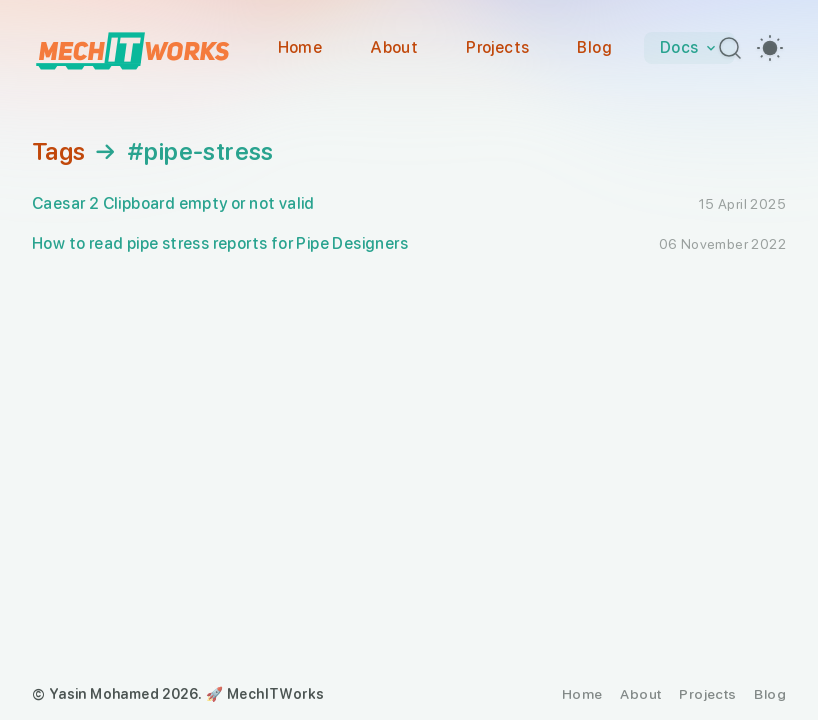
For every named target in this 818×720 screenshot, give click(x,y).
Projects (497, 47)
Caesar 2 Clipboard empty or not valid (173, 203)
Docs (689, 47)
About (394, 47)
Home (300, 47)
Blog (594, 47)
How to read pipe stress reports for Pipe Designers (220, 243)
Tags (59, 151)
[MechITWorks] (132, 48)
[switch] (770, 48)
